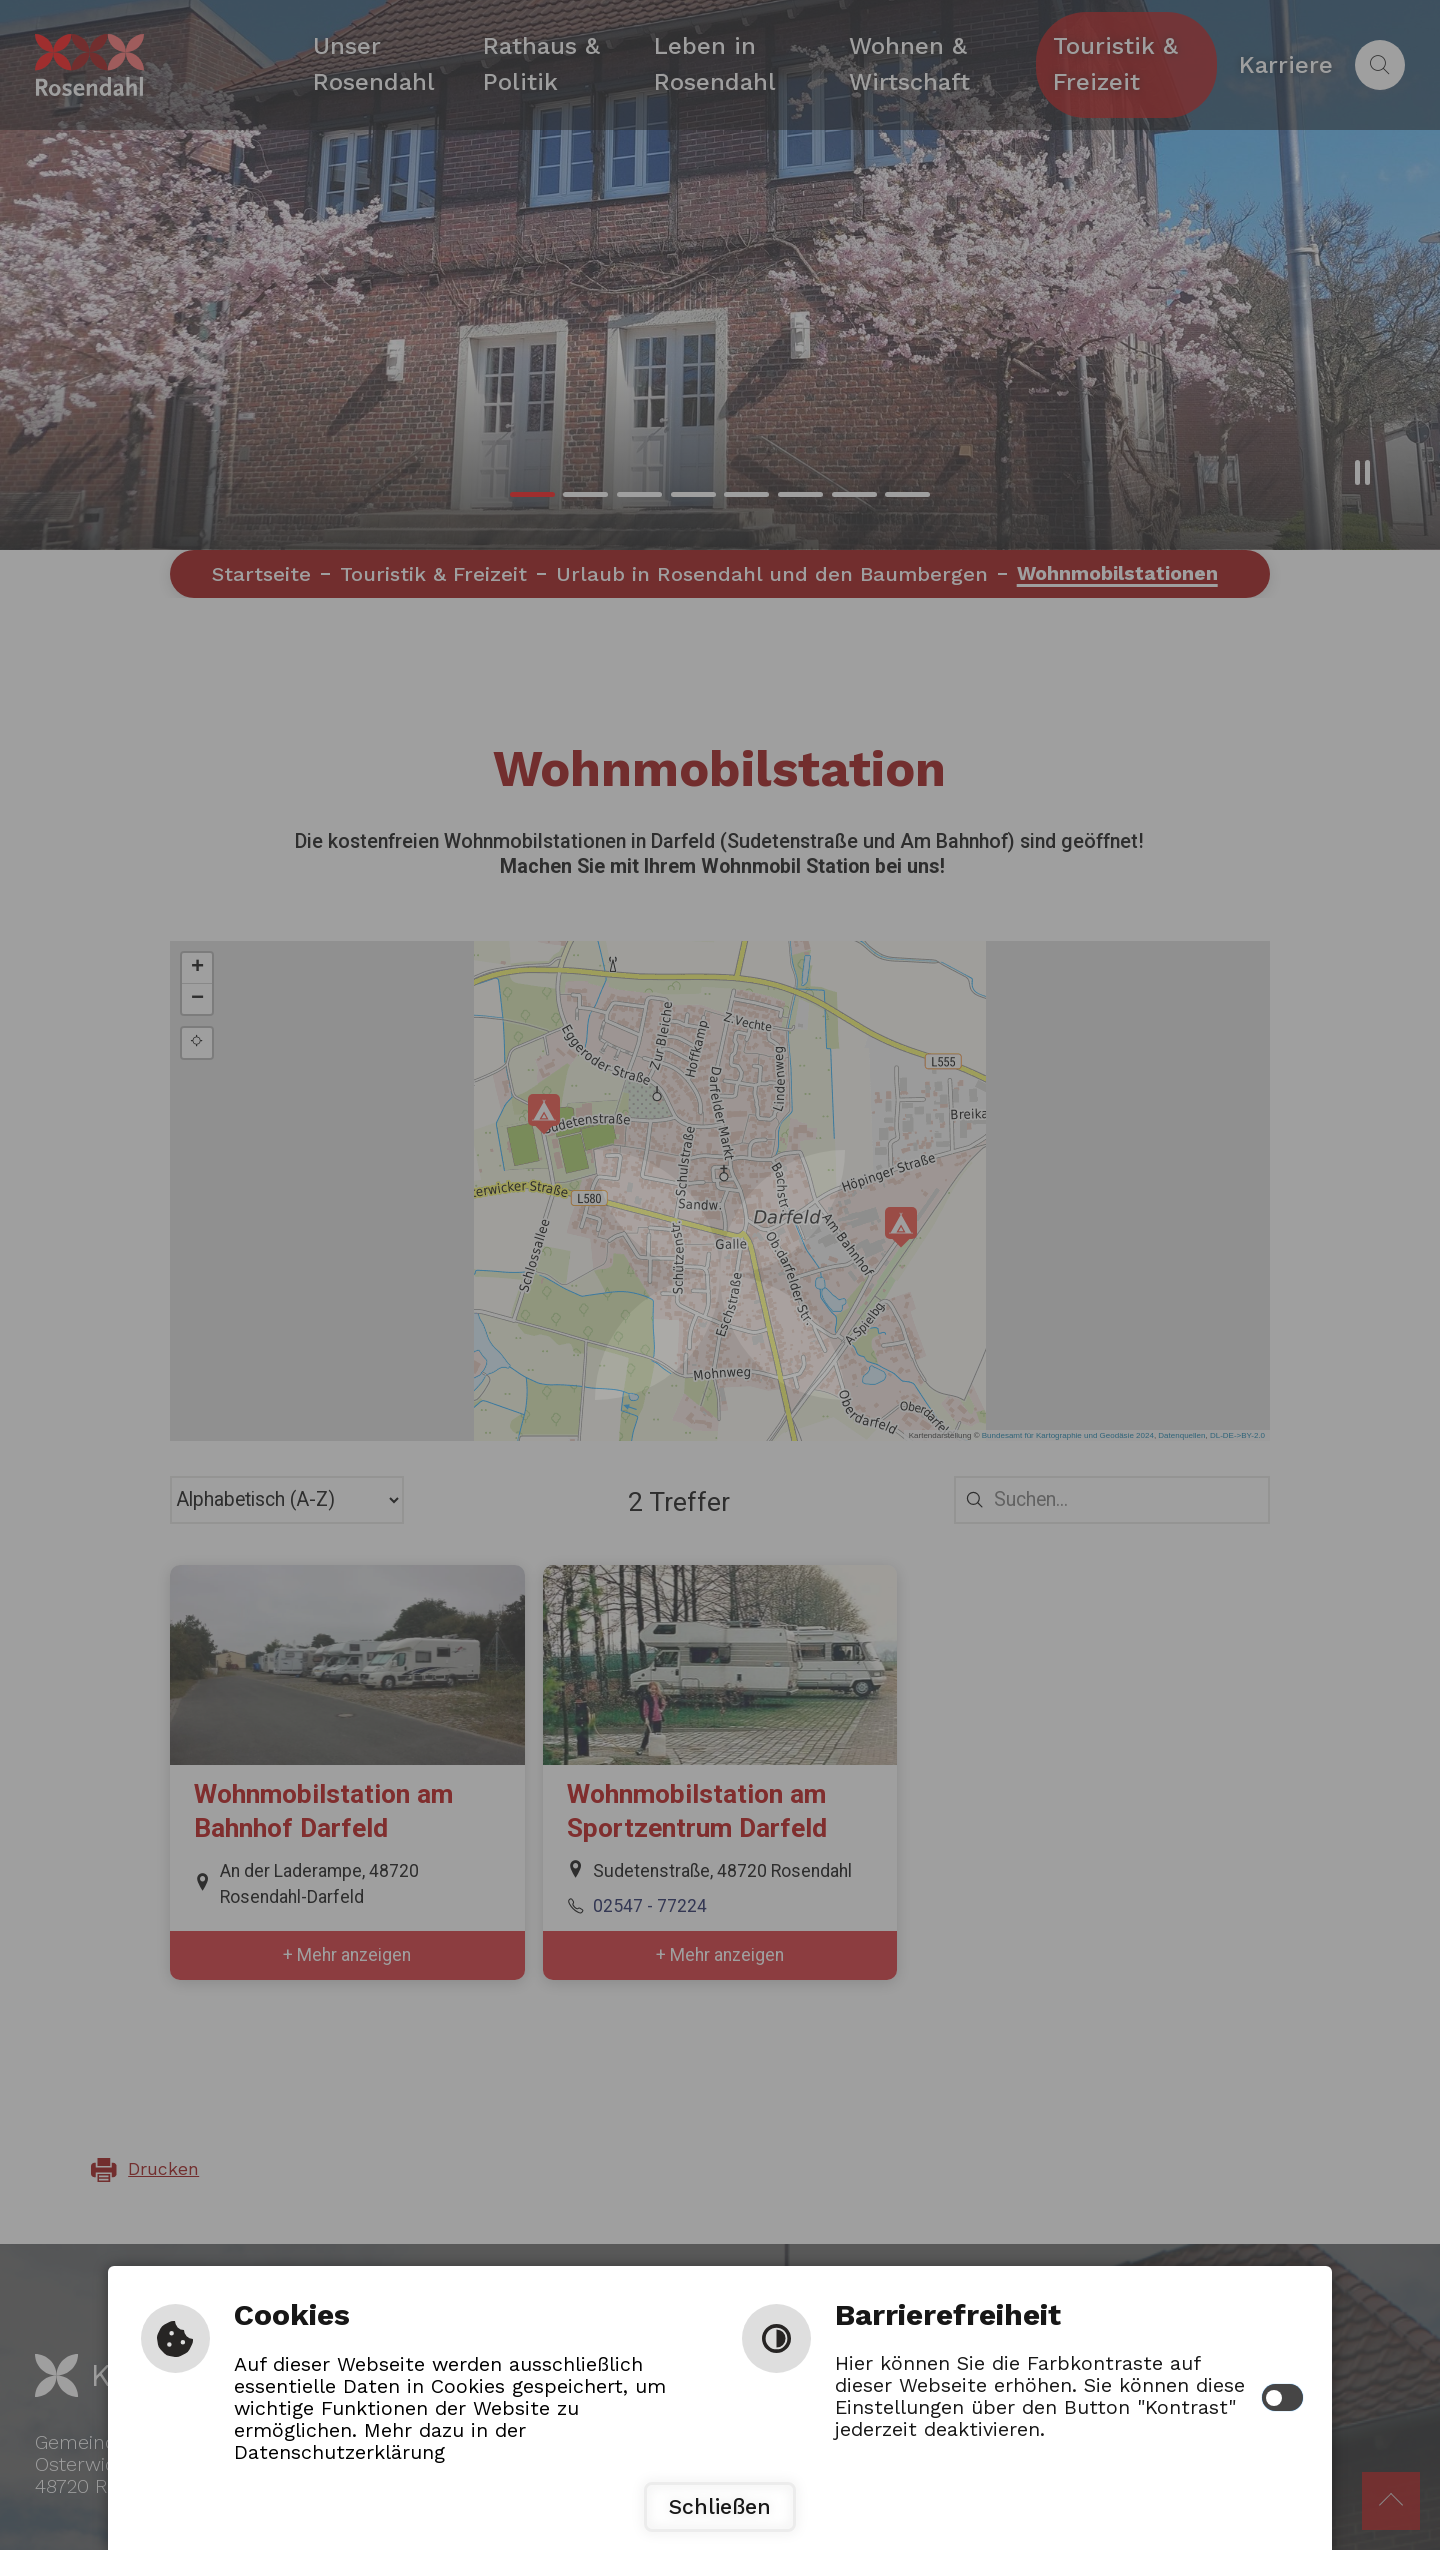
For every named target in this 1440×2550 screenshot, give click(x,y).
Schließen (720, 2506)
